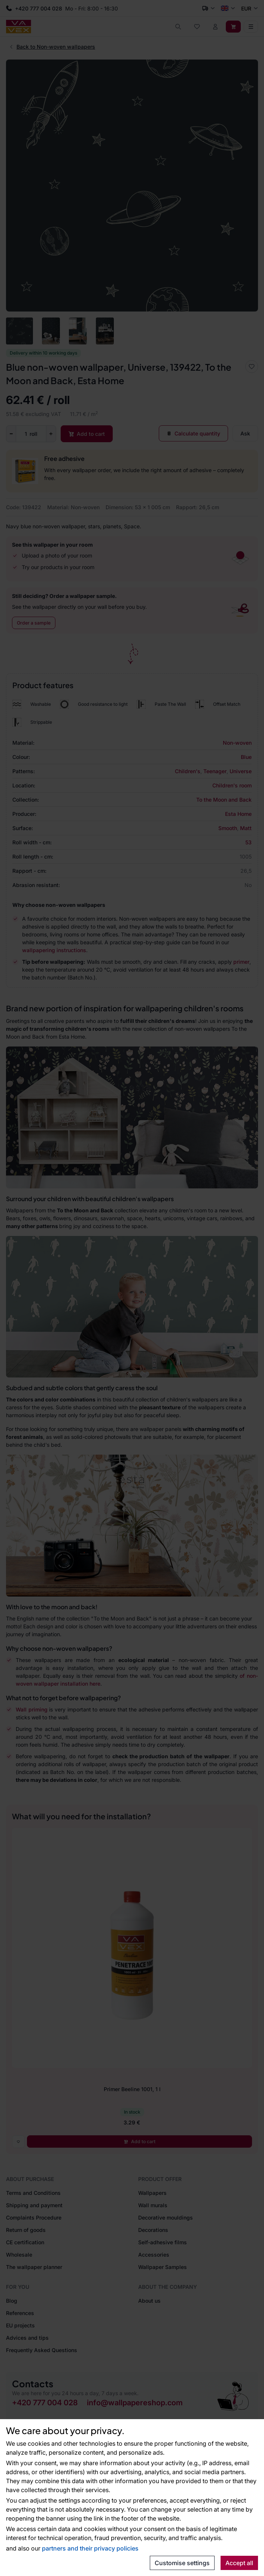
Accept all (239, 2563)
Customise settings (182, 2563)
